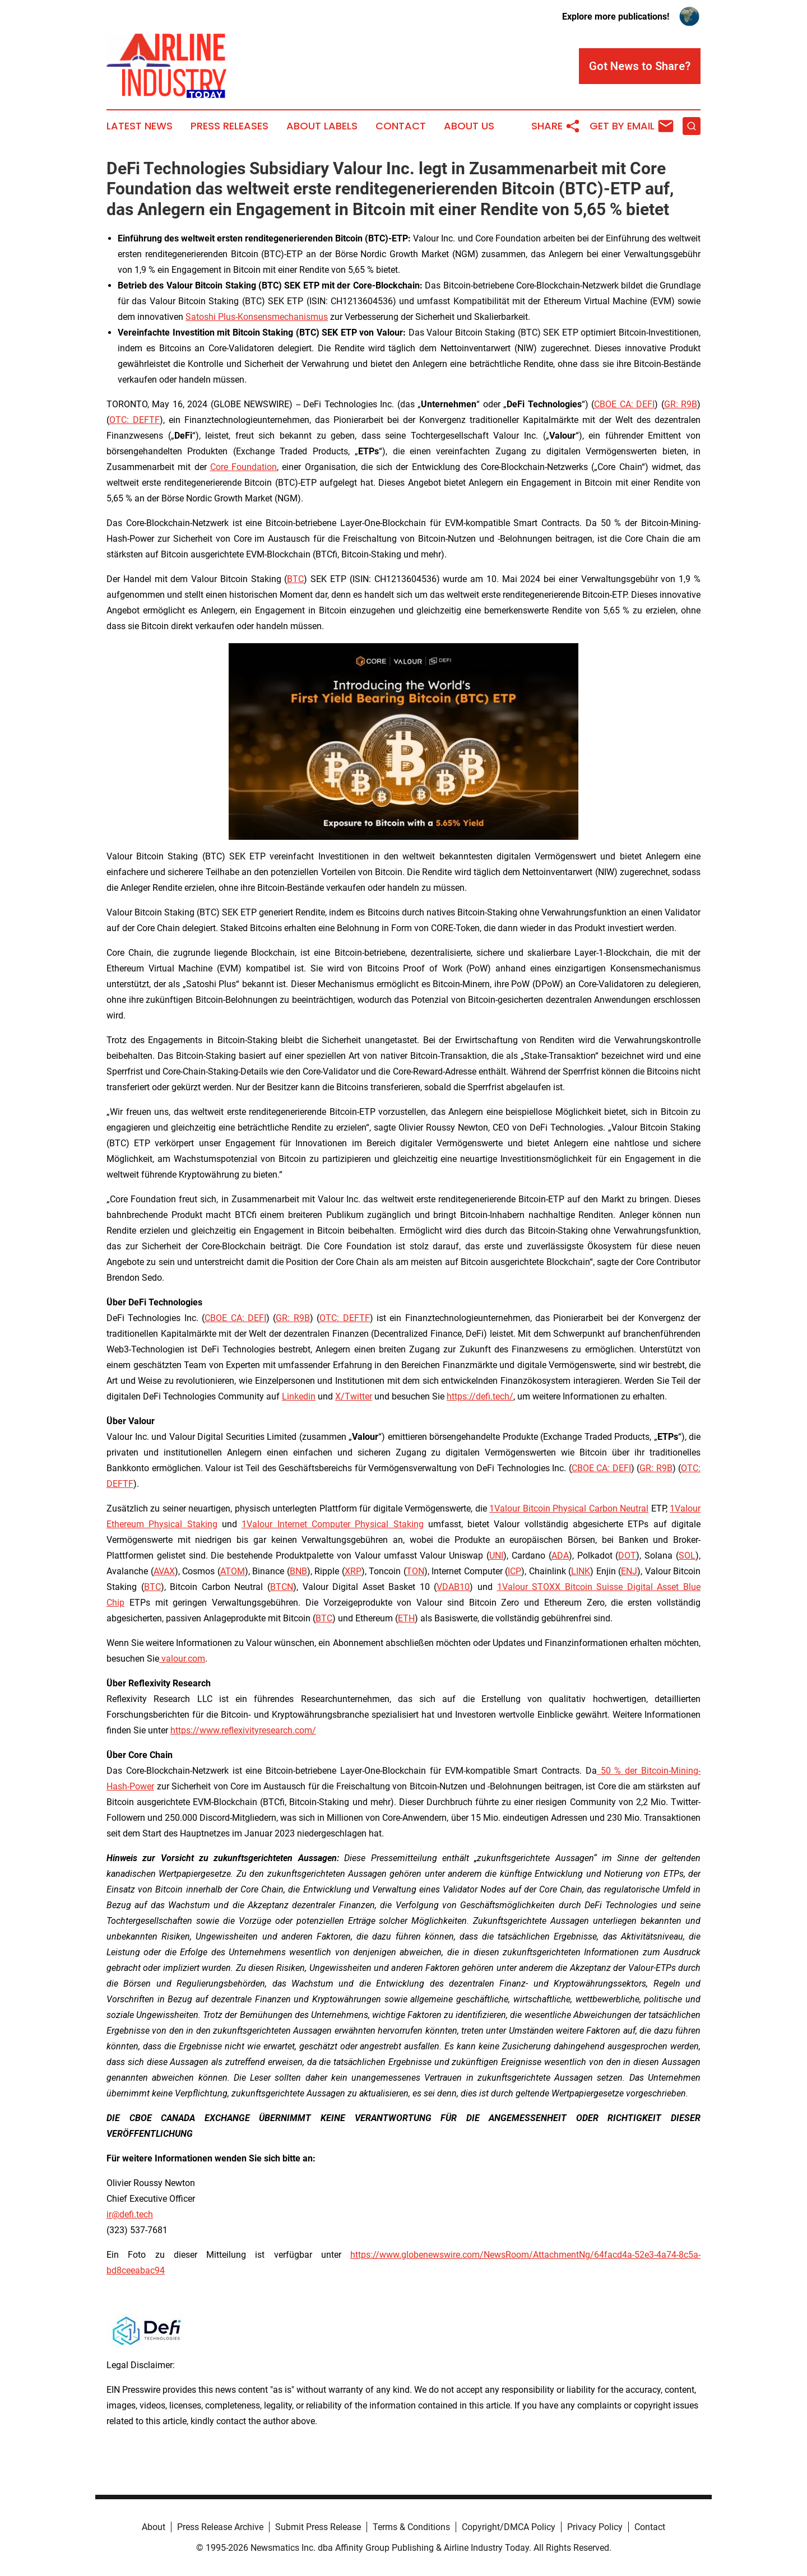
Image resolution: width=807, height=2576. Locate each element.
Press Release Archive (220, 2527)
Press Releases (229, 126)
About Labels (322, 126)
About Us (469, 126)
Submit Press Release (318, 2527)
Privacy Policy (595, 2527)
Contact (400, 126)
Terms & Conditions (411, 2527)
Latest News (139, 126)
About (153, 2527)
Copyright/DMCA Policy (508, 2527)
